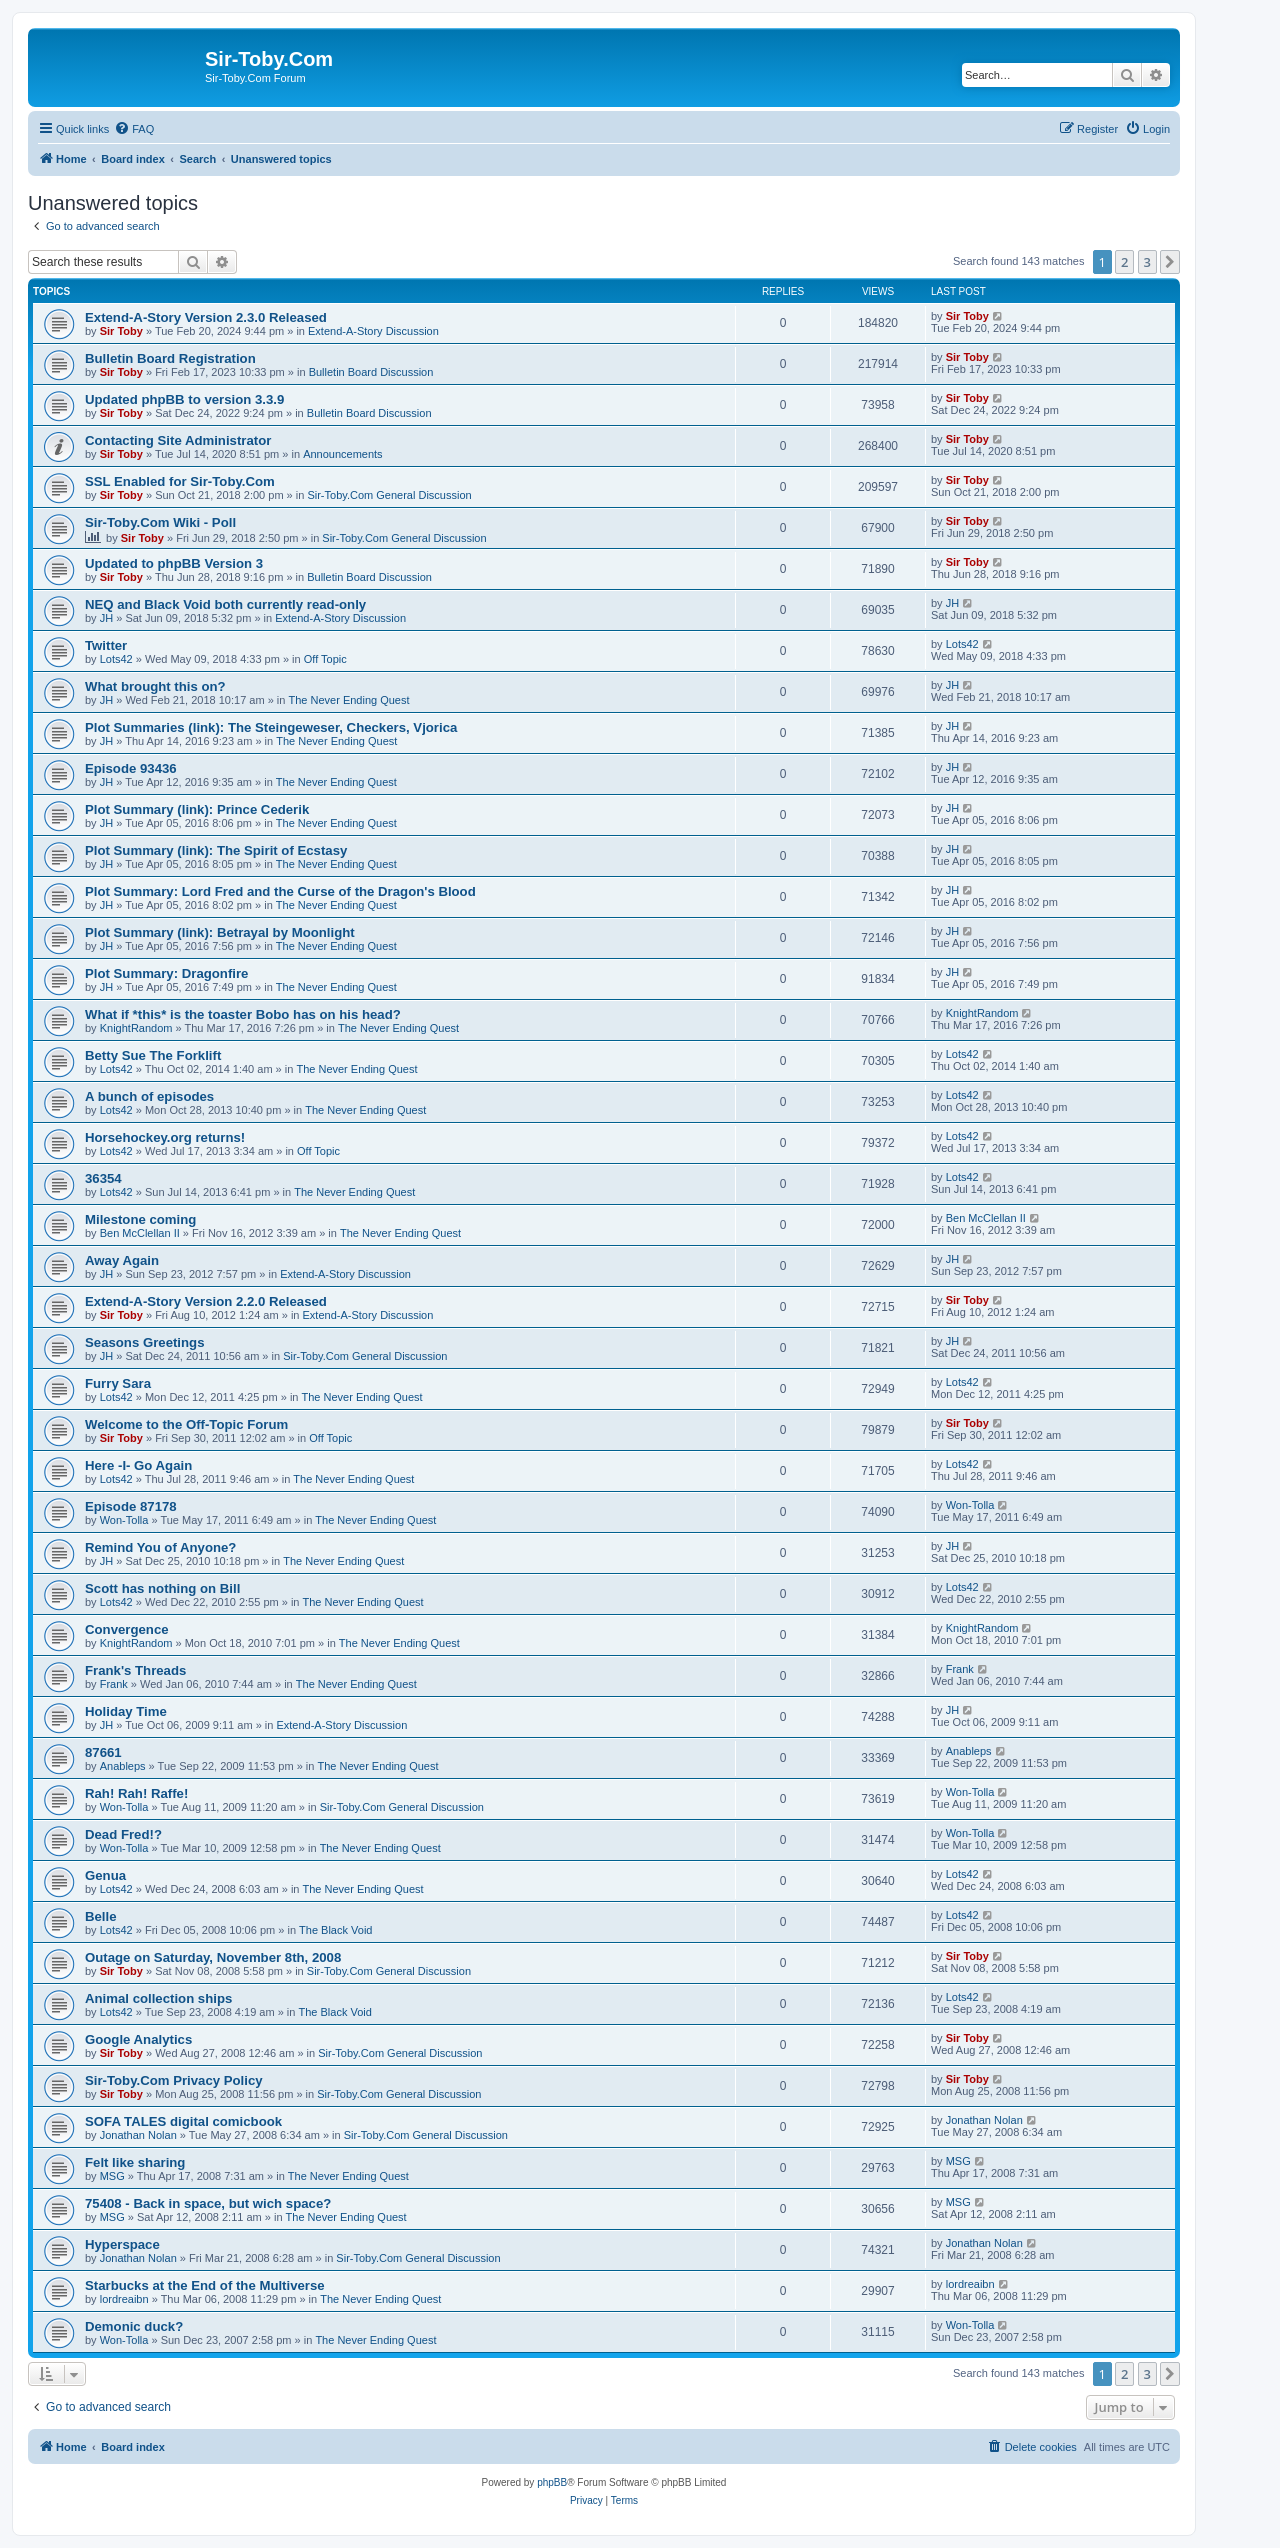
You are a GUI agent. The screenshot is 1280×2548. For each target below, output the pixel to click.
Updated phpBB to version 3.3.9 (184, 399)
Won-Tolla (124, 1520)
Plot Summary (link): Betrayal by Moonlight (220, 932)
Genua (105, 1875)
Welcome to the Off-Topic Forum (186, 1424)
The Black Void (335, 1930)
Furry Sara (118, 1383)
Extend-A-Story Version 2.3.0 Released (206, 317)
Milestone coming (140, 1219)
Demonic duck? (134, 2326)
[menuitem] (134, 129)
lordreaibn (124, 2299)
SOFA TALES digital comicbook (183, 2121)
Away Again (122, 1260)
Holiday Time (126, 1711)
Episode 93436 (131, 768)
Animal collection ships (158, 1998)
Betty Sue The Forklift (153, 1055)
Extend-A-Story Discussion (373, 331)
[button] (1170, 262)
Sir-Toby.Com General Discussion (389, 495)
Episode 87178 (131, 1506)
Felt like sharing (135, 2162)
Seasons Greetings (144, 1342)
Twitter (106, 645)
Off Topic (325, 659)
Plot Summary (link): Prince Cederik (197, 809)
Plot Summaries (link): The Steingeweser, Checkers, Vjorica (271, 727)
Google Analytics (138, 2039)
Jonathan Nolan (138, 2135)
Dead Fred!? (123, 1834)
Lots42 (116, 659)
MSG (112, 2176)
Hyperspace (122, 2244)
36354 (103, 1178)
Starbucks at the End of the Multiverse (205, 2285)
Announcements (343, 454)
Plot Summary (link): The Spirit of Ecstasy (216, 850)
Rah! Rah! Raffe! (136, 1793)
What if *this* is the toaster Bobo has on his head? (243, 1014)
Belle (101, 1916)
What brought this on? (155, 686)
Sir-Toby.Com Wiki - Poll (160, 522)
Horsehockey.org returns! (165, 1137)
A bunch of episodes (149, 1096)
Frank (114, 1684)
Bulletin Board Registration (170, 358)
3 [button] (1147, 262)
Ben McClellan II (140, 1233)
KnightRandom (136, 1028)
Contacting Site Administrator (178, 440)
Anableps (123, 1766)
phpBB (552, 2482)
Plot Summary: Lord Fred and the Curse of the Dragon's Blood (280, 891)
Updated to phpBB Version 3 (174, 563)
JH (106, 618)
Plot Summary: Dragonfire (166, 973)
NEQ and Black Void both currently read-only (225, 604)
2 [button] (1124, 262)
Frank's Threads (135, 1670)
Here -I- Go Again (138, 1465)
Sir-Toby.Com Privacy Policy (174, 2080)
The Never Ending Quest (348, 700)
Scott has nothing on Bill (162, 1588)
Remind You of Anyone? (160, 1547)
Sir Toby (121, 331)
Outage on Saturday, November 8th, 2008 (213, 1957)
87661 (103, 1752)
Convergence (127, 1629)
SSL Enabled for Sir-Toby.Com (180, 481)
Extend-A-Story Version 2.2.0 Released (206, 1301)
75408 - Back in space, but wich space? (208, 2203)
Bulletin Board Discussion (371, 372)
